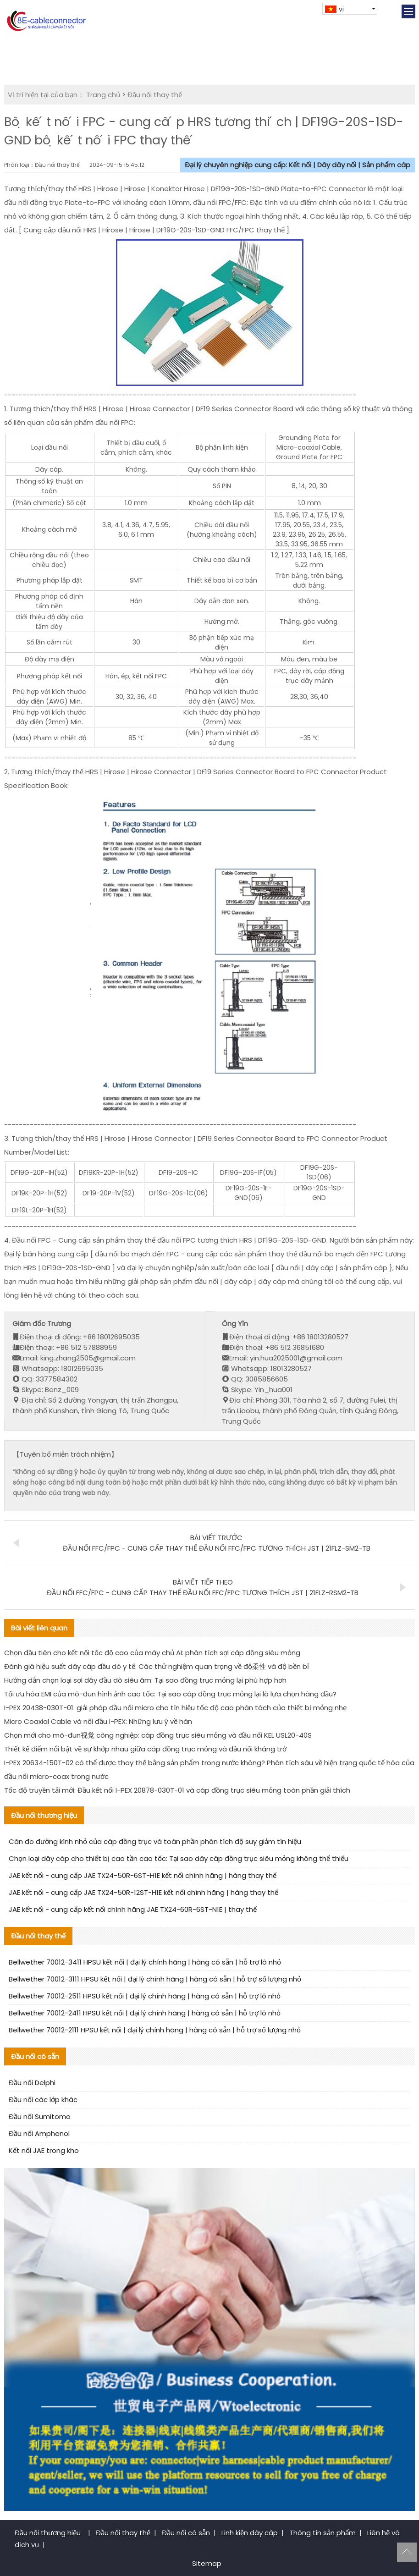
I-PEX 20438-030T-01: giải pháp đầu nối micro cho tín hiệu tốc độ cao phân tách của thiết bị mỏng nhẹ (175, 1707)
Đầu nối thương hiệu (49, 2532)
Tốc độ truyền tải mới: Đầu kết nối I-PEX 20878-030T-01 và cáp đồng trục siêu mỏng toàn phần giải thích (177, 1790)
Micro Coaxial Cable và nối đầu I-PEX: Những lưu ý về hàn (98, 1721)
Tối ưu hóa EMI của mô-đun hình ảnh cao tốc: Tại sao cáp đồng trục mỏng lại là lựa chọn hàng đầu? (170, 1694)
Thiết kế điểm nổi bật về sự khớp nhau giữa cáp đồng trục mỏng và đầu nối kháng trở (145, 1749)
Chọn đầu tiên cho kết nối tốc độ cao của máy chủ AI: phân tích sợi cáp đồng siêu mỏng (152, 1652)
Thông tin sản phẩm (322, 2532)
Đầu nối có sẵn (186, 2532)
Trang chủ (103, 94)
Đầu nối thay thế (154, 94)
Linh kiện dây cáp (249, 2532)
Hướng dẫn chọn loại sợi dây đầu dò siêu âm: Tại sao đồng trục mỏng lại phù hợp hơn (145, 1680)
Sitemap (206, 2563)
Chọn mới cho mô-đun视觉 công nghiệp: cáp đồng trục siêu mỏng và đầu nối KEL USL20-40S (158, 1735)
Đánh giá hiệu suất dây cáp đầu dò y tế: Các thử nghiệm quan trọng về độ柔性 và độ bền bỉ (156, 1666)
